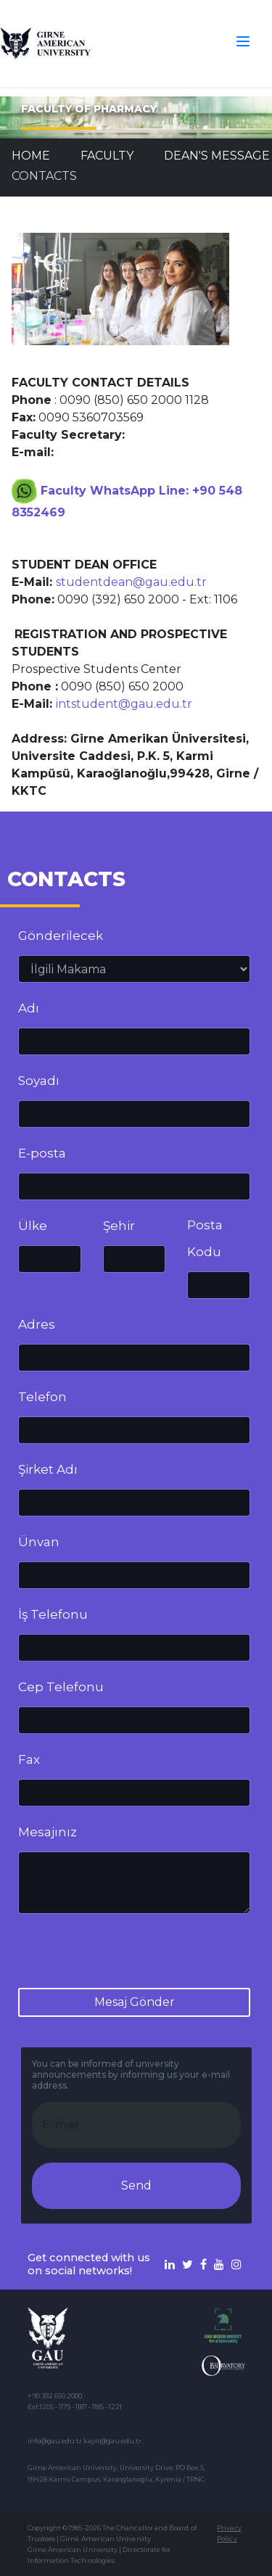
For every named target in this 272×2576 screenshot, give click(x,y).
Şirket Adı (48, 1469)
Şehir (119, 1225)
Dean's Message (217, 155)
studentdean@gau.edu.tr (131, 582)
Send (136, 2185)
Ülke (32, 1225)
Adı (28, 1008)
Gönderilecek (60, 935)
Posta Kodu (205, 1238)
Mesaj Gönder (134, 2002)
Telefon (42, 1397)
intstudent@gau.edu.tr (124, 704)
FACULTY (107, 155)
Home (31, 155)
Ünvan (38, 1542)
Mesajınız (47, 1832)
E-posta (42, 1153)
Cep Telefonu (61, 1687)
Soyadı (38, 1080)
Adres (36, 1324)
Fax (29, 1759)
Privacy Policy (229, 2533)
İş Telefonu (53, 1614)
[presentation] (128, 1953)
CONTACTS (44, 176)
